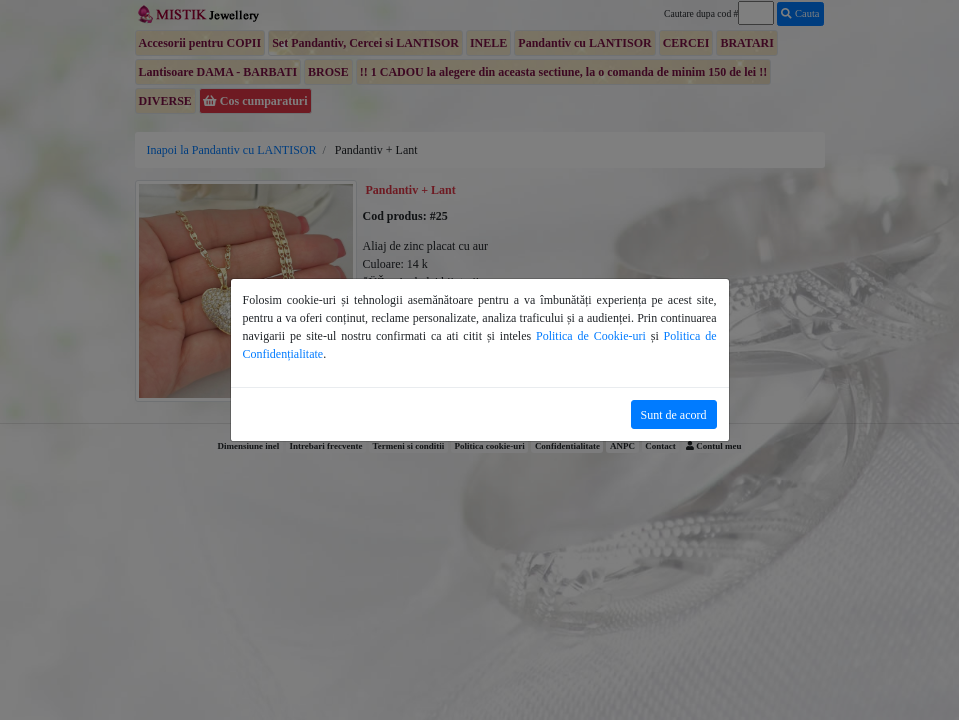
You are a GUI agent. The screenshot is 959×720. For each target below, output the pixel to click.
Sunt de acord (674, 415)
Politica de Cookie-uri (591, 336)
